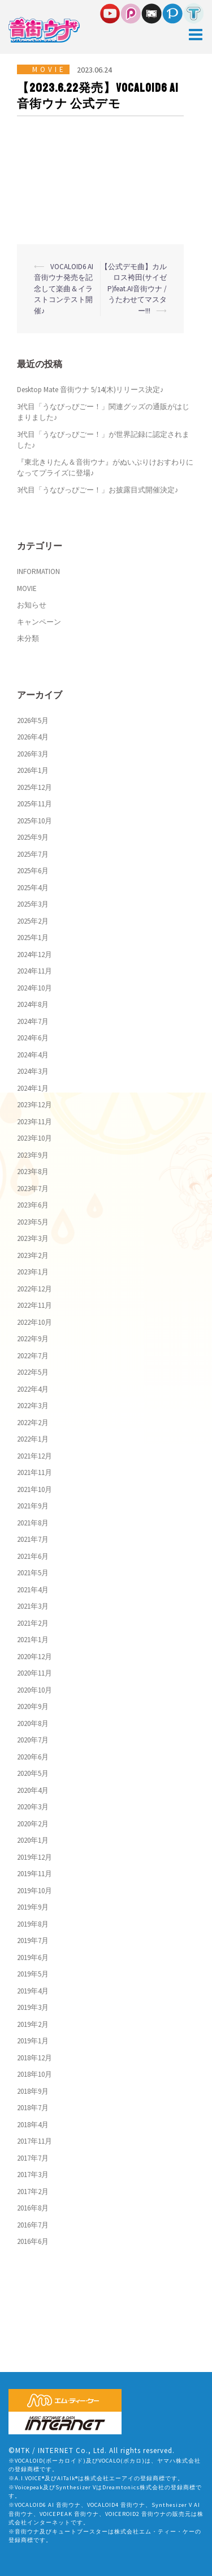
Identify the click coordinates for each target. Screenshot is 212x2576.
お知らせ (31, 605)
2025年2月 (33, 921)
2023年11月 (34, 1122)
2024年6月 (33, 1038)
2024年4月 (33, 1055)
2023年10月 (34, 1138)
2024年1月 (33, 1088)
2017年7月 (33, 2158)
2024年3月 (33, 1071)
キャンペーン (39, 622)
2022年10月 (34, 1322)
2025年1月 (33, 937)
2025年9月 (33, 837)
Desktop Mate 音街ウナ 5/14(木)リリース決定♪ (90, 389)
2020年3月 (33, 1807)
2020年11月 (34, 1673)
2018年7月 (33, 2107)
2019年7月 (33, 1940)
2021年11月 (34, 1472)
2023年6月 (33, 1205)
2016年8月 (33, 2208)
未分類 (28, 638)
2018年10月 (34, 2074)
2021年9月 (33, 1506)
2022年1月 (33, 1439)
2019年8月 (33, 1924)
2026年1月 (33, 770)
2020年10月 (34, 1690)
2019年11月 (34, 1873)
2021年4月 (33, 1590)
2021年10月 (34, 1489)
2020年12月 (34, 1656)
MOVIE (49, 69)
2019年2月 (33, 2024)
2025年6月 (33, 870)
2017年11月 (34, 2141)
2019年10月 (34, 1890)
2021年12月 (34, 1456)
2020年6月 (33, 1757)
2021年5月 (33, 1573)
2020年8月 (33, 1723)
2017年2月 (33, 2191)
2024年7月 (33, 1021)
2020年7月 (33, 1740)
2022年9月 (33, 1339)
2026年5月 (33, 720)
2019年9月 (33, 1907)
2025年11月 (34, 804)
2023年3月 (33, 1238)
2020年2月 (33, 1824)
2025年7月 (33, 854)
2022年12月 (34, 1289)
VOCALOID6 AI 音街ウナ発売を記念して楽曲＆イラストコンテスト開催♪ (63, 289)
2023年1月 (33, 1272)
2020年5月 (33, 1773)
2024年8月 (33, 1004)
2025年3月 (33, 904)
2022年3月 (33, 1405)
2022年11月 (34, 1305)
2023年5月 (33, 1222)
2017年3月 (33, 2174)
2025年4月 (33, 887)
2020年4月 (33, 1790)
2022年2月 (33, 1422)
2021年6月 (33, 1556)
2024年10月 (34, 988)
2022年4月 (33, 1389)
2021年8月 (33, 1523)
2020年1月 (33, 1840)
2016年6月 (33, 2241)
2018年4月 (33, 2124)
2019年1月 (33, 2041)
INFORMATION (38, 571)
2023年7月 (33, 1188)
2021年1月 (33, 1639)
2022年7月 (33, 1356)
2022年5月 (33, 1372)
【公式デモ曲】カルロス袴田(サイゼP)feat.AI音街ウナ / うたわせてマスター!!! (134, 289)
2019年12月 (34, 1857)
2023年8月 (33, 1171)
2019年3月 (33, 2007)
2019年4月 (33, 1991)
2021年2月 (33, 1623)
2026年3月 (33, 754)
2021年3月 (33, 1606)
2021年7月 (33, 1539)
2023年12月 (34, 1105)
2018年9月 (33, 2091)
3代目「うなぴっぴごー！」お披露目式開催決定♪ (98, 490)
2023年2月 (33, 1255)
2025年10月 (34, 821)
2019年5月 (33, 1974)
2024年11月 (34, 971)
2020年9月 (33, 1706)
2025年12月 (34, 787)
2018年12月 (34, 2058)
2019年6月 (33, 1957)
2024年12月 (34, 954)
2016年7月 (33, 2225)
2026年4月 (33, 737)
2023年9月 (33, 1155)
